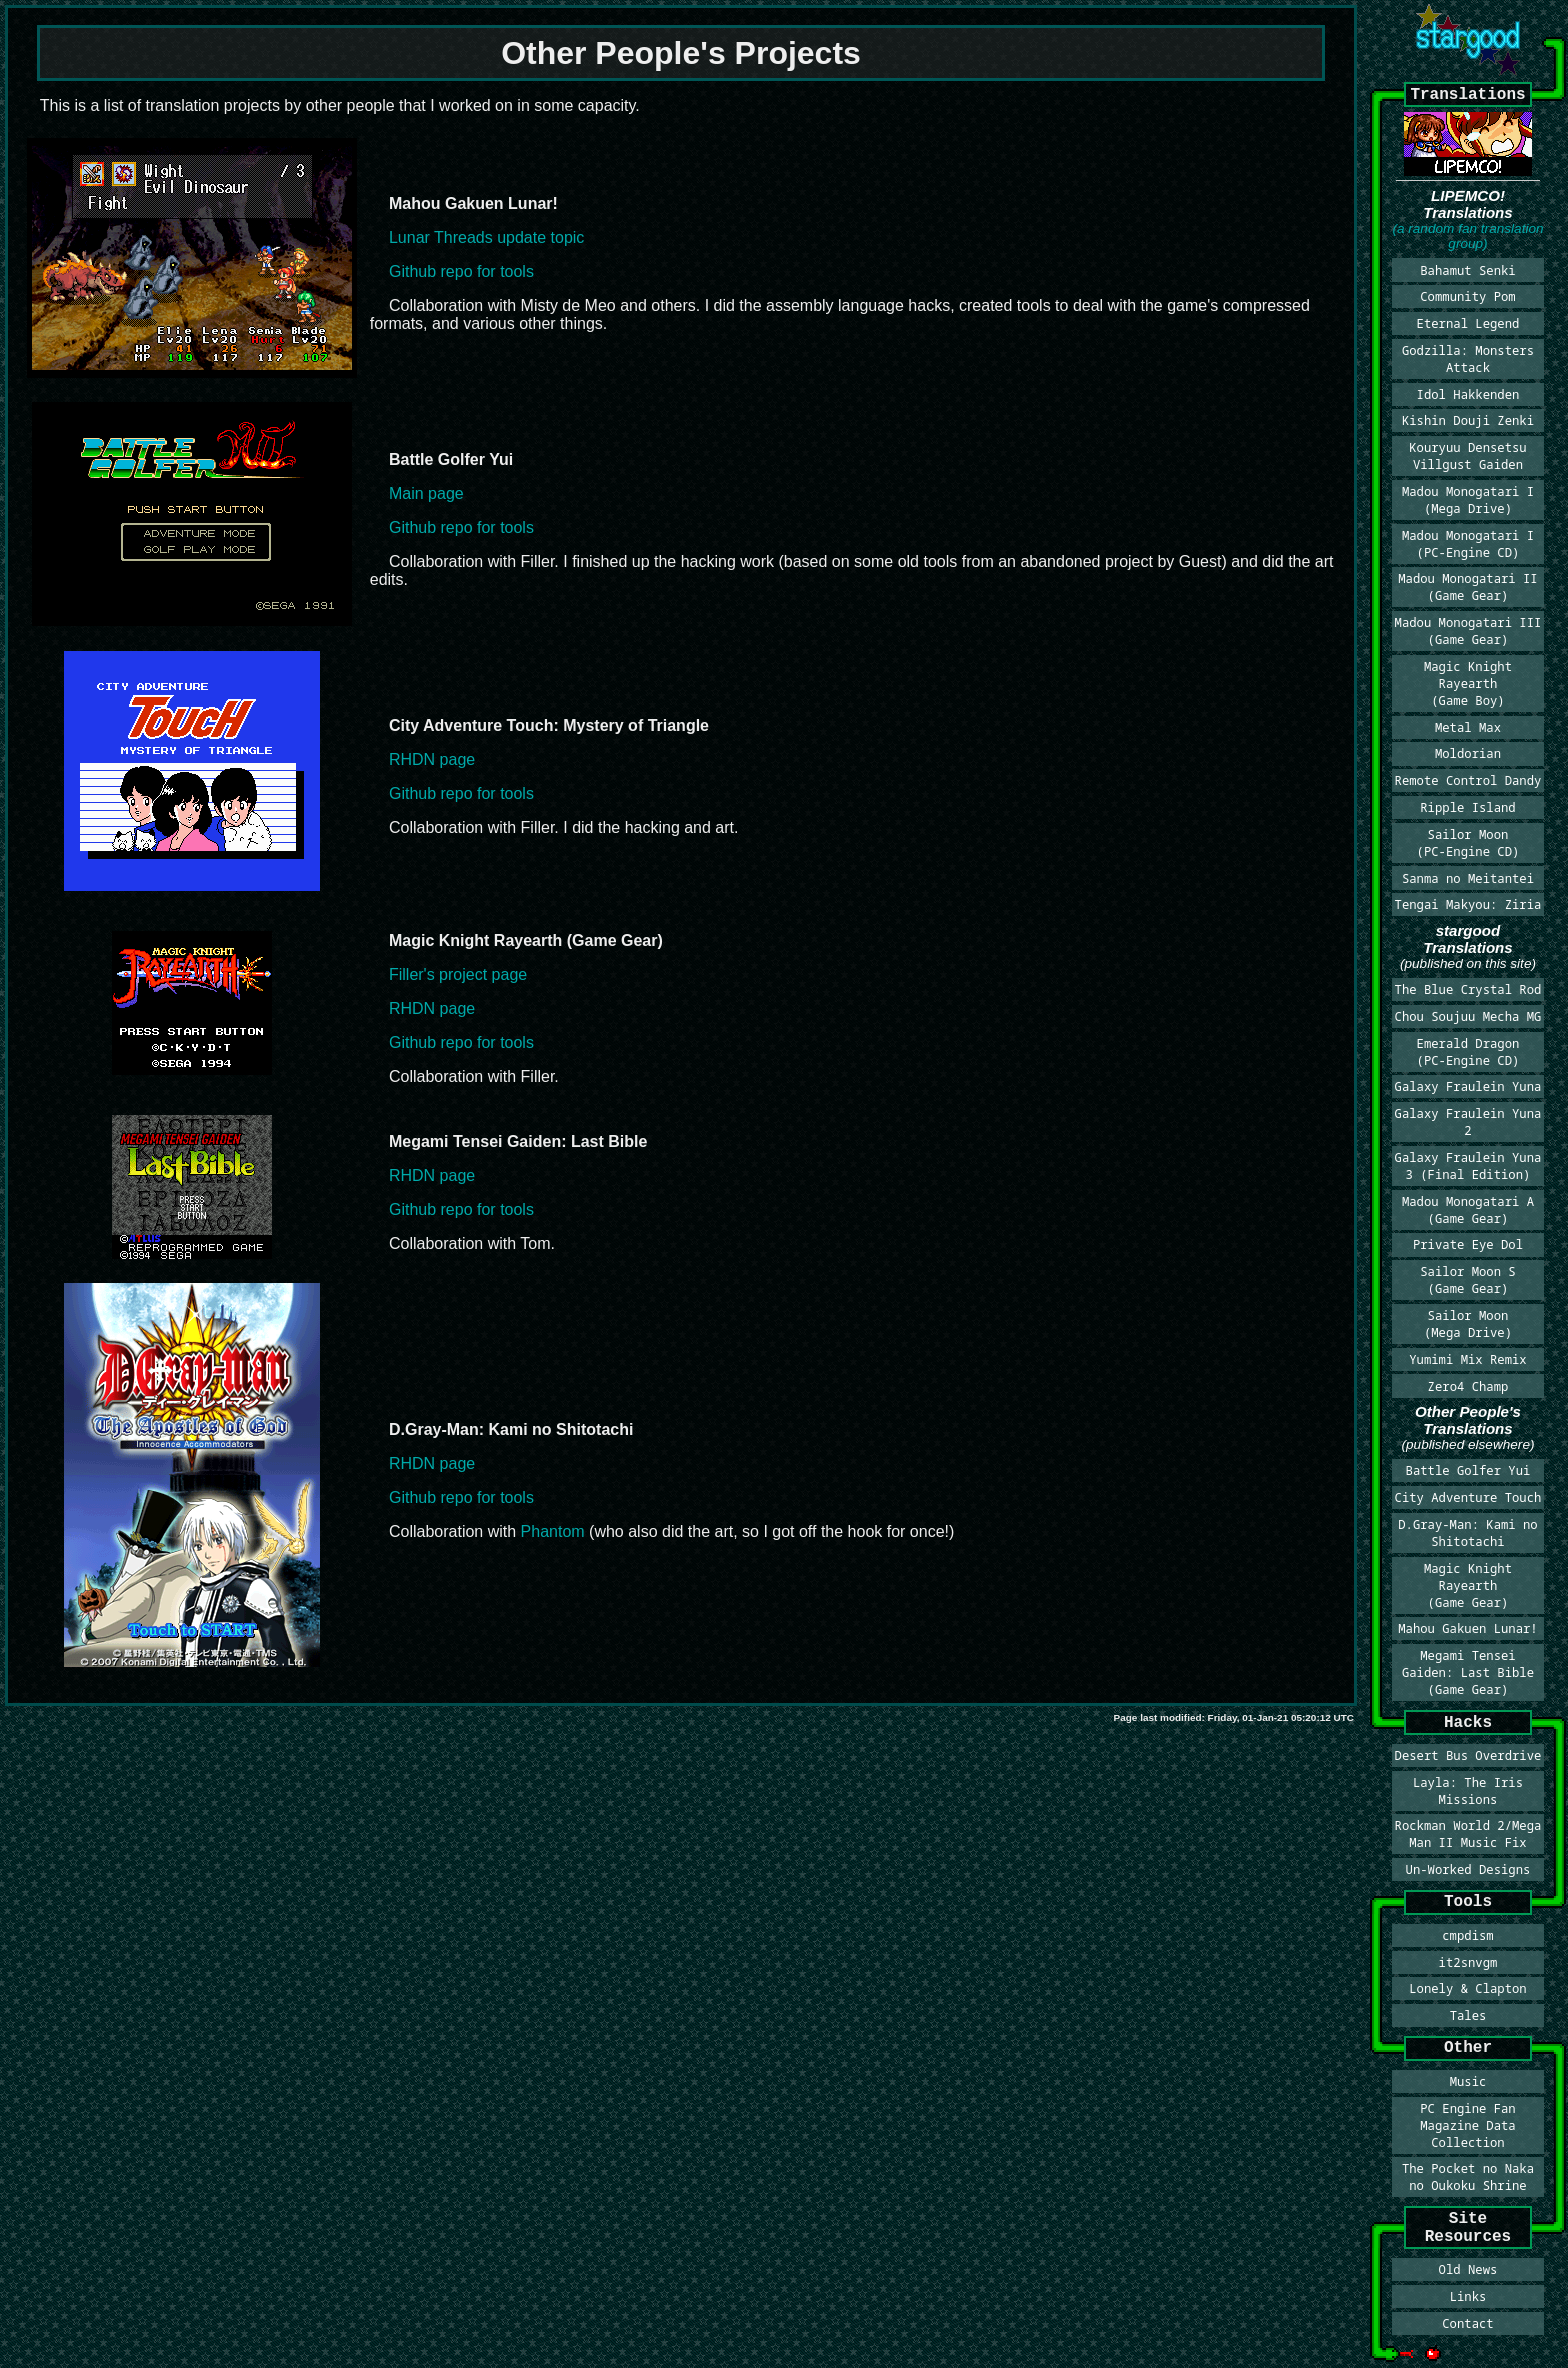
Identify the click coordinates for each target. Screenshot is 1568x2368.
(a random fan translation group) (1467, 236)
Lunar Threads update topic (486, 237)
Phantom (553, 1531)
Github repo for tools (461, 271)
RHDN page (432, 759)
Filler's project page (458, 974)
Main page (426, 493)
